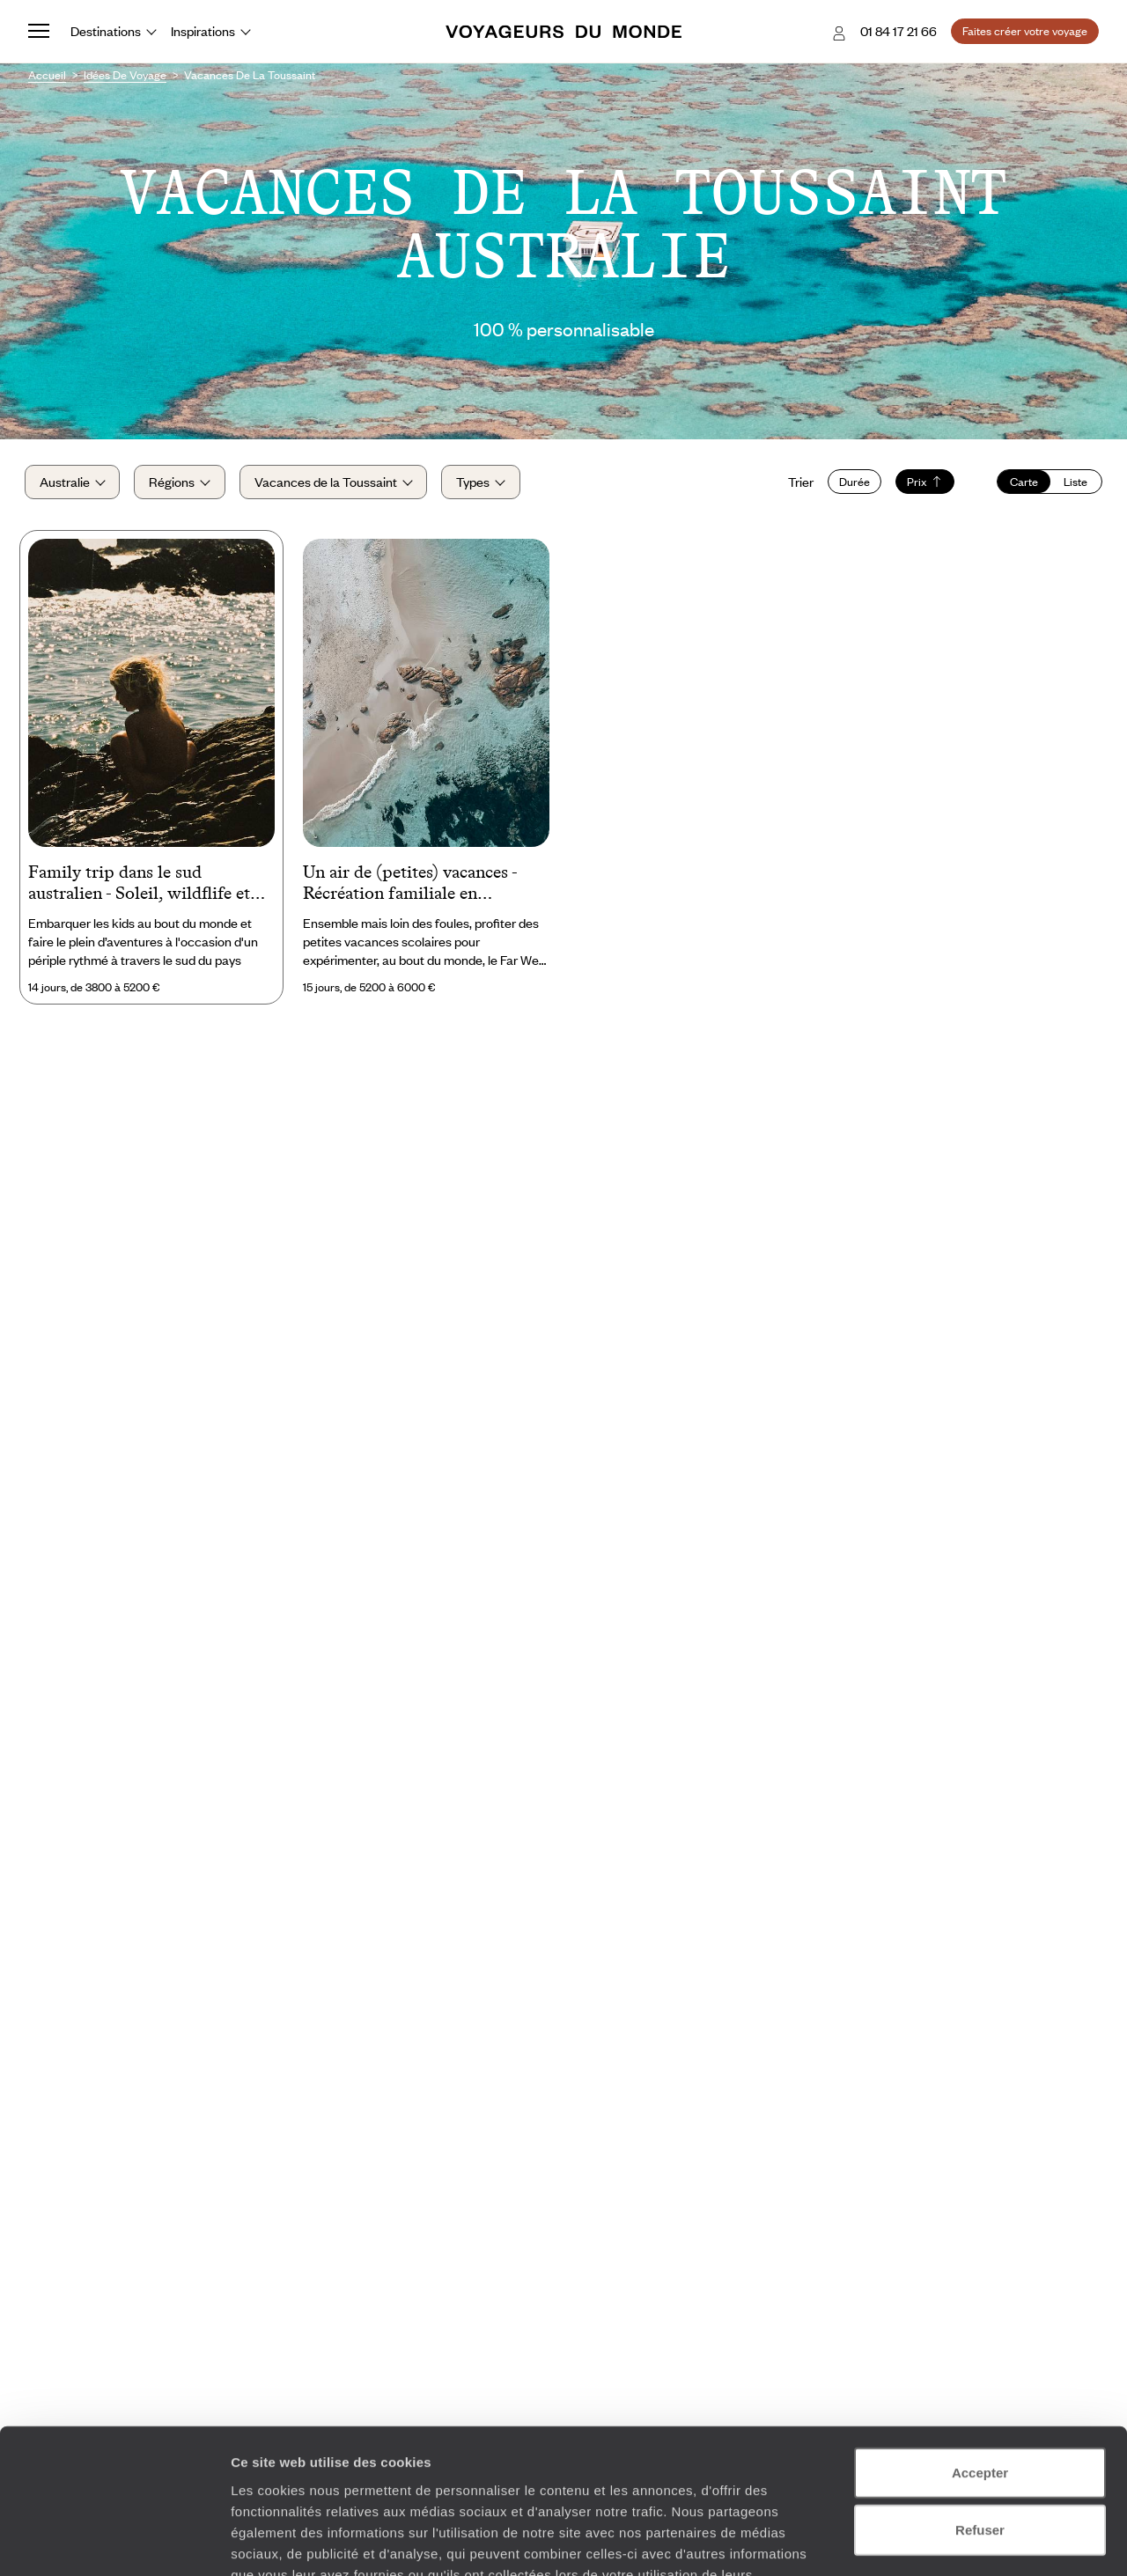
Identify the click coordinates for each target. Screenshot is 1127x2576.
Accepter (980, 2346)
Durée (851, 484)
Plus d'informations (356, 2469)
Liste (1072, 484)
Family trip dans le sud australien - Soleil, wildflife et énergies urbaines (139, 888)
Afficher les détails (969, 2541)
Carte (1020, 484)
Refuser (980, 2404)
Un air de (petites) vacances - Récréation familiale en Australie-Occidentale (410, 888)
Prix (921, 484)
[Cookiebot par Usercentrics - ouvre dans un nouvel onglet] (114, 2541)
